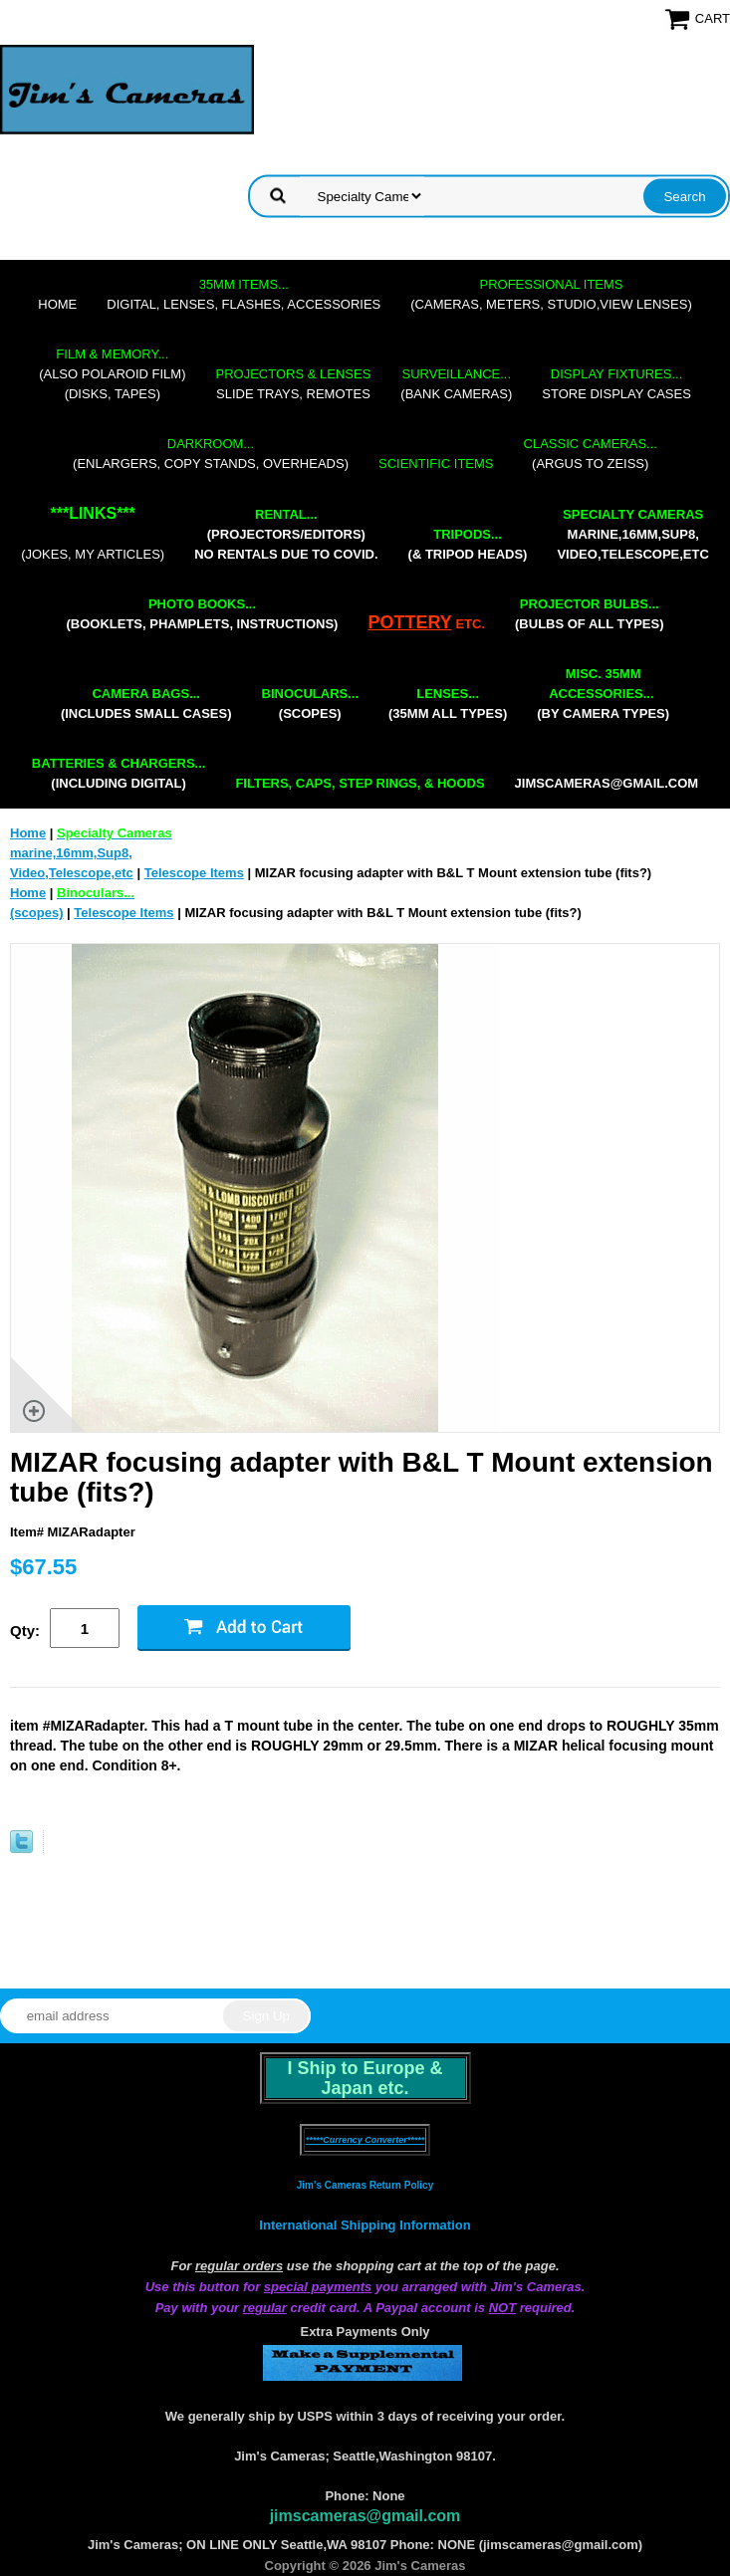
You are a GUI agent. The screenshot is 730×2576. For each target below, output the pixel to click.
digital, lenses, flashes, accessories (243, 294)
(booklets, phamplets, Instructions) (202, 613)
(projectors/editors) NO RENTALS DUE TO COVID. (285, 534)
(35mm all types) (447, 703)
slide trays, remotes (293, 383)
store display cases (616, 383)
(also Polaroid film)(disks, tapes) (112, 374)
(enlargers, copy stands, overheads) (211, 453)
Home (57, 304)
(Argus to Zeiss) (590, 453)
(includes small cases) (146, 703)
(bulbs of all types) (589, 613)
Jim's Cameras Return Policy (365, 2185)
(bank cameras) (456, 383)
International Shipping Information (364, 2225)
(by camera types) (603, 693)
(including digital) (119, 773)
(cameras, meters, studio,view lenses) (550, 294)
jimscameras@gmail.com (607, 783)
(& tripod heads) (468, 544)
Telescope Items (194, 872)
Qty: (25, 1630)
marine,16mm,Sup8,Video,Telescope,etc (632, 534)
